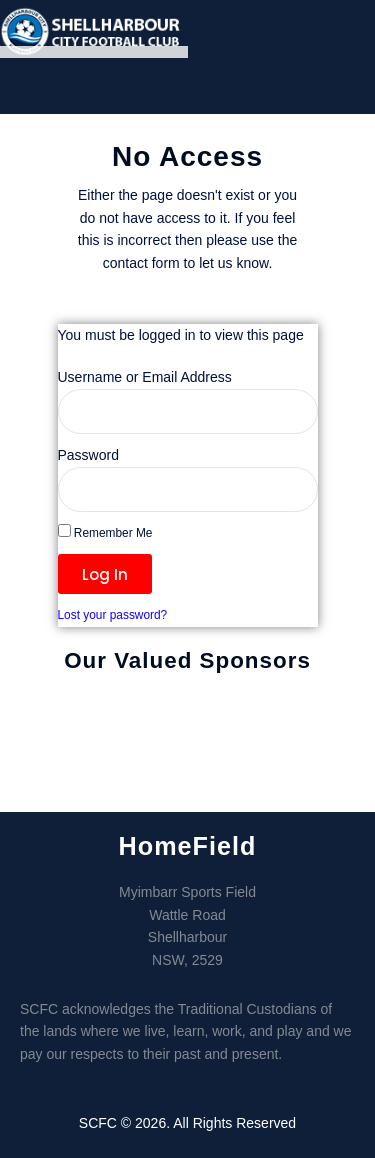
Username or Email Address (145, 377)
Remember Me (105, 532)
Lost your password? (113, 615)
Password (88, 455)
